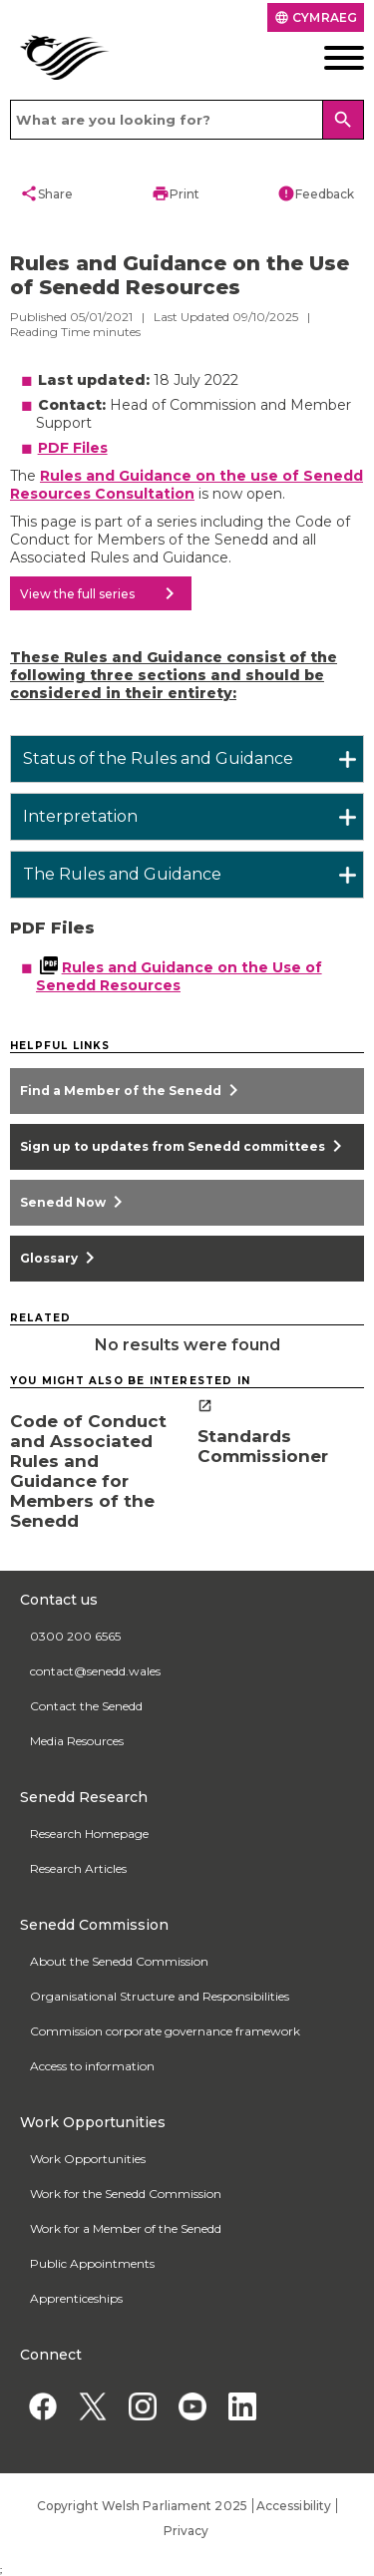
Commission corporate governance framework (165, 2031)
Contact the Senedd (86, 1705)
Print (175, 193)
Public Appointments (92, 2263)
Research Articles (78, 1868)
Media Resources (77, 1740)
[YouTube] (192, 2406)
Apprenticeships (76, 2298)
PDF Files (73, 448)
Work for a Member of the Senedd (125, 2228)
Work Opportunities (88, 2158)
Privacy (186, 2530)
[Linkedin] (241, 2406)
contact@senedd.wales (95, 1670)
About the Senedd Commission (119, 1961)
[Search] (343, 120)
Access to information (92, 2065)
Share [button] (46, 193)
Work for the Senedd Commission (125, 2193)
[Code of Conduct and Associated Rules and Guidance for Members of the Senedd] (94, 1464)
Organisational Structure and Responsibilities (159, 1996)
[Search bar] (187, 120)
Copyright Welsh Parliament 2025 (142, 2505)
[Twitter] (92, 2406)
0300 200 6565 (75, 1636)
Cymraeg (315, 17)
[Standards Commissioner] (281, 1433)
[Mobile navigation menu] (327, 58)
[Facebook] (42, 2406)
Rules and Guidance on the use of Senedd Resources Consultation (186, 485)
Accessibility (293, 2505)
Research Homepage (89, 1833)
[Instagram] (142, 2406)
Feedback (315, 193)
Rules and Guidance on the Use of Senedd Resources (179, 976)
